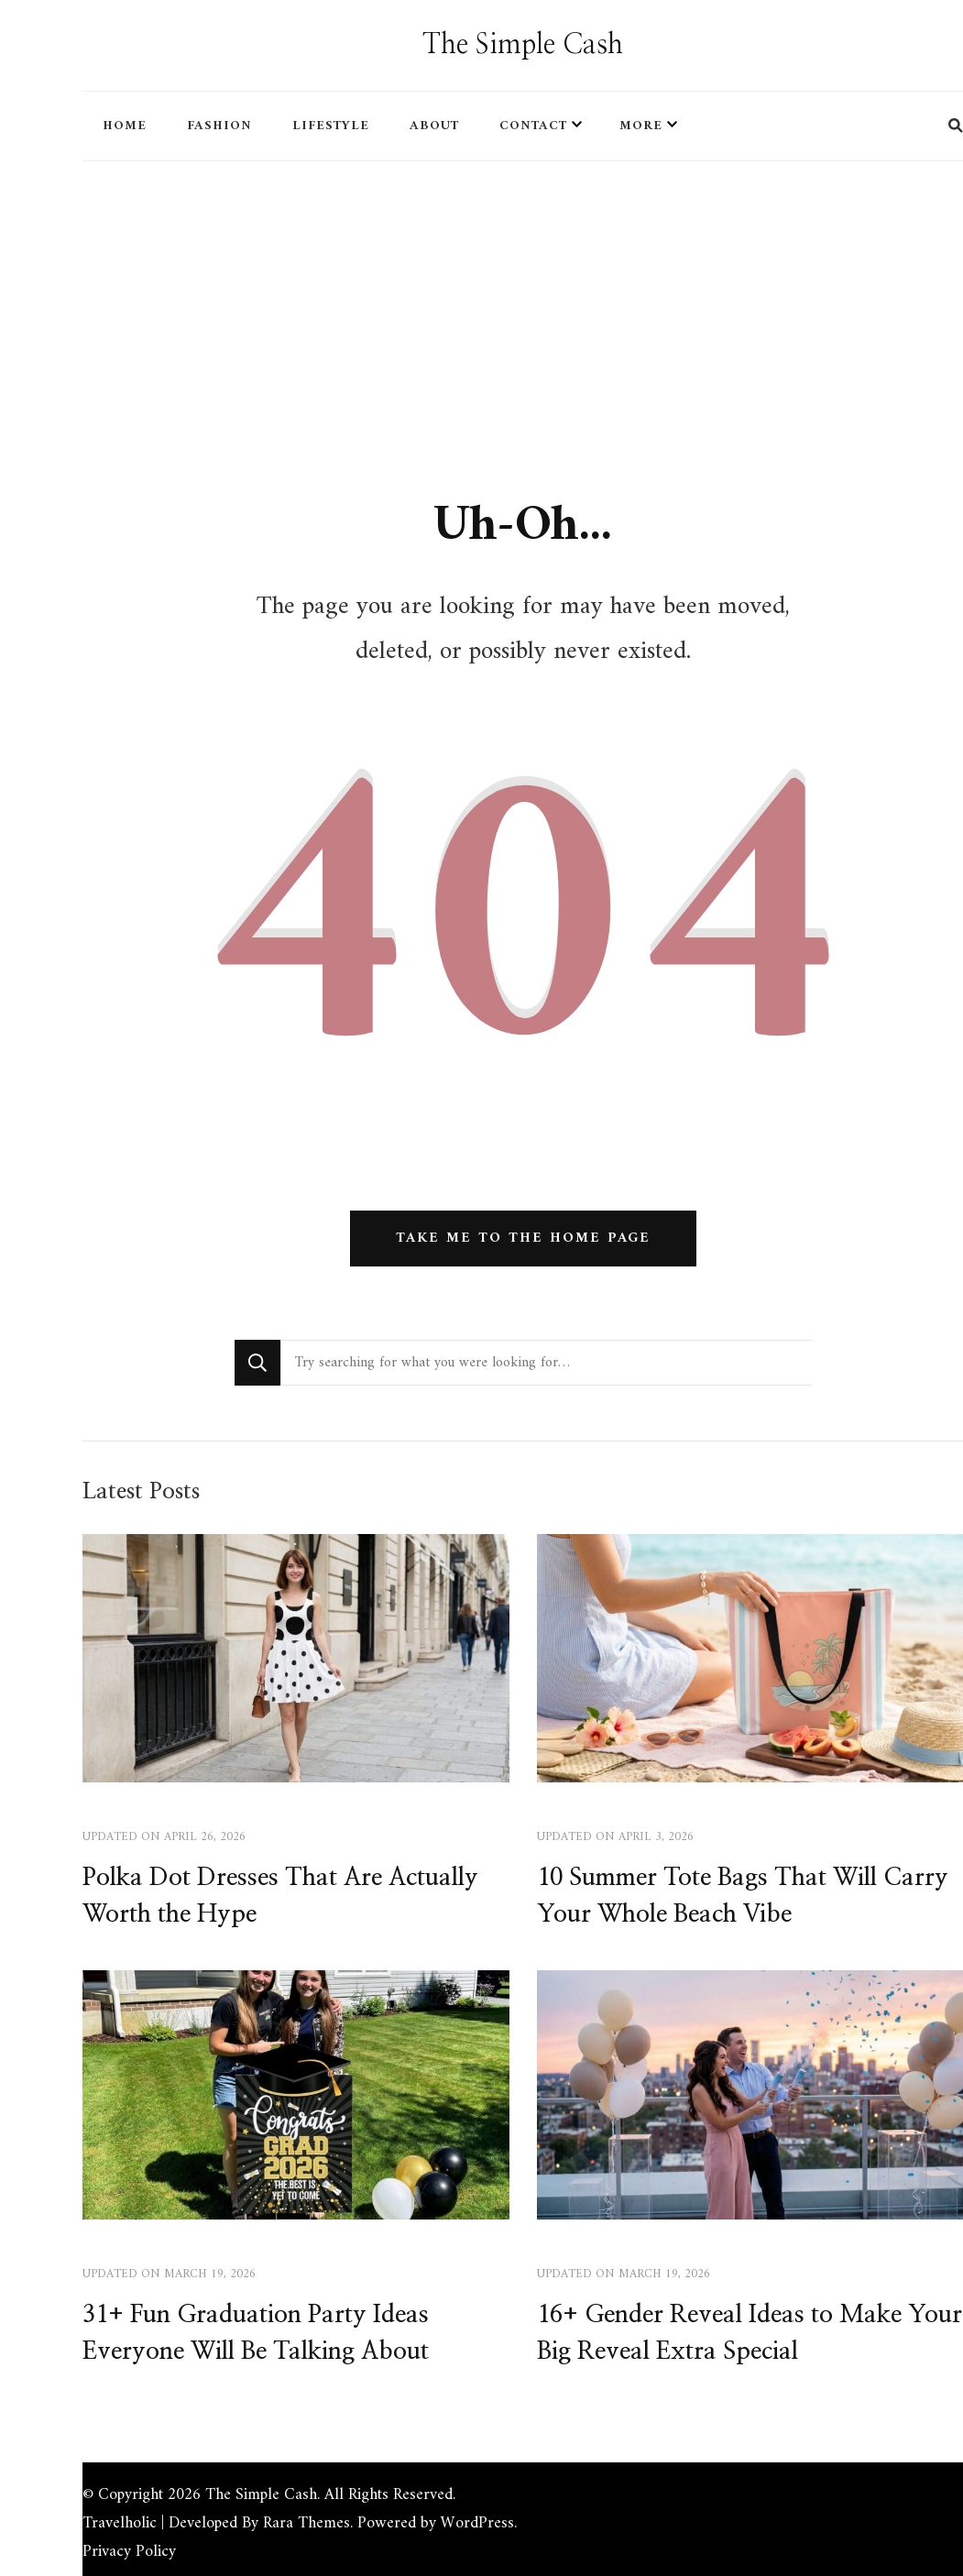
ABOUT (434, 126)
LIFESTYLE (330, 126)
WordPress (477, 2523)
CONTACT (533, 126)
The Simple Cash (522, 45)
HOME (125, 126)
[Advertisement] (523, 303)
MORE (640, 126)
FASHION (219, 126)
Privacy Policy (129, 2552)
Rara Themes (306, 2523)
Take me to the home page (523, 1238)
